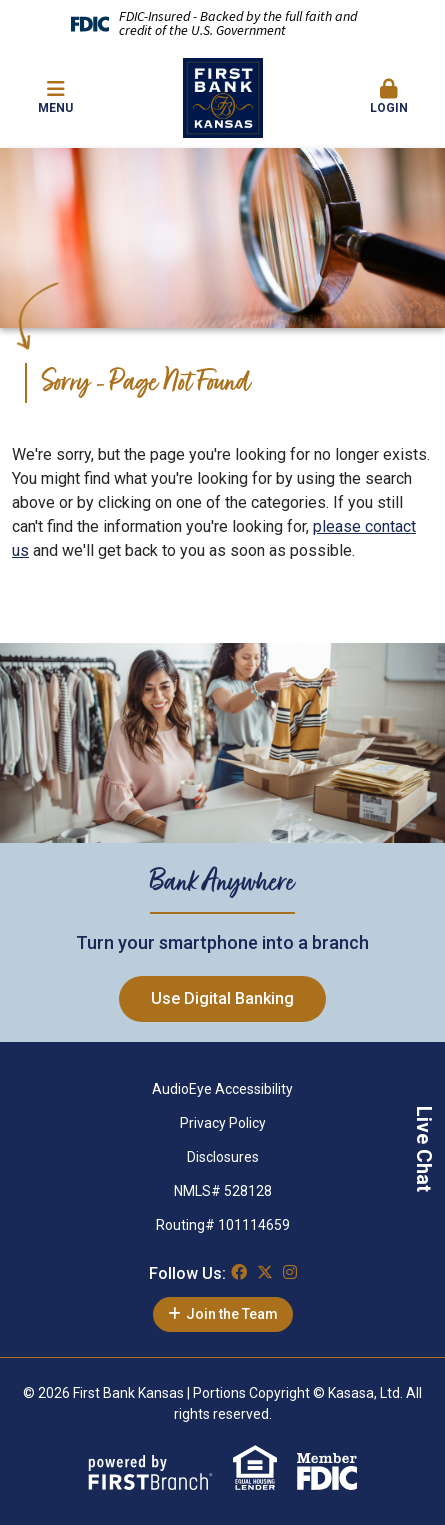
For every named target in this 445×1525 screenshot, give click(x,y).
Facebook (239, 1272)
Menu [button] (55, 97)
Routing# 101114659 (223, 1225)
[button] (389, 98)
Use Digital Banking (222, 998)
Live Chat (424, 1149)
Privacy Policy (223, 1123)
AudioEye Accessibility (222, 1089)
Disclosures (223, 1157)
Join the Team (232, 1314)
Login (389, 97)
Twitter (265, 1272)
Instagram (290, 1272)
